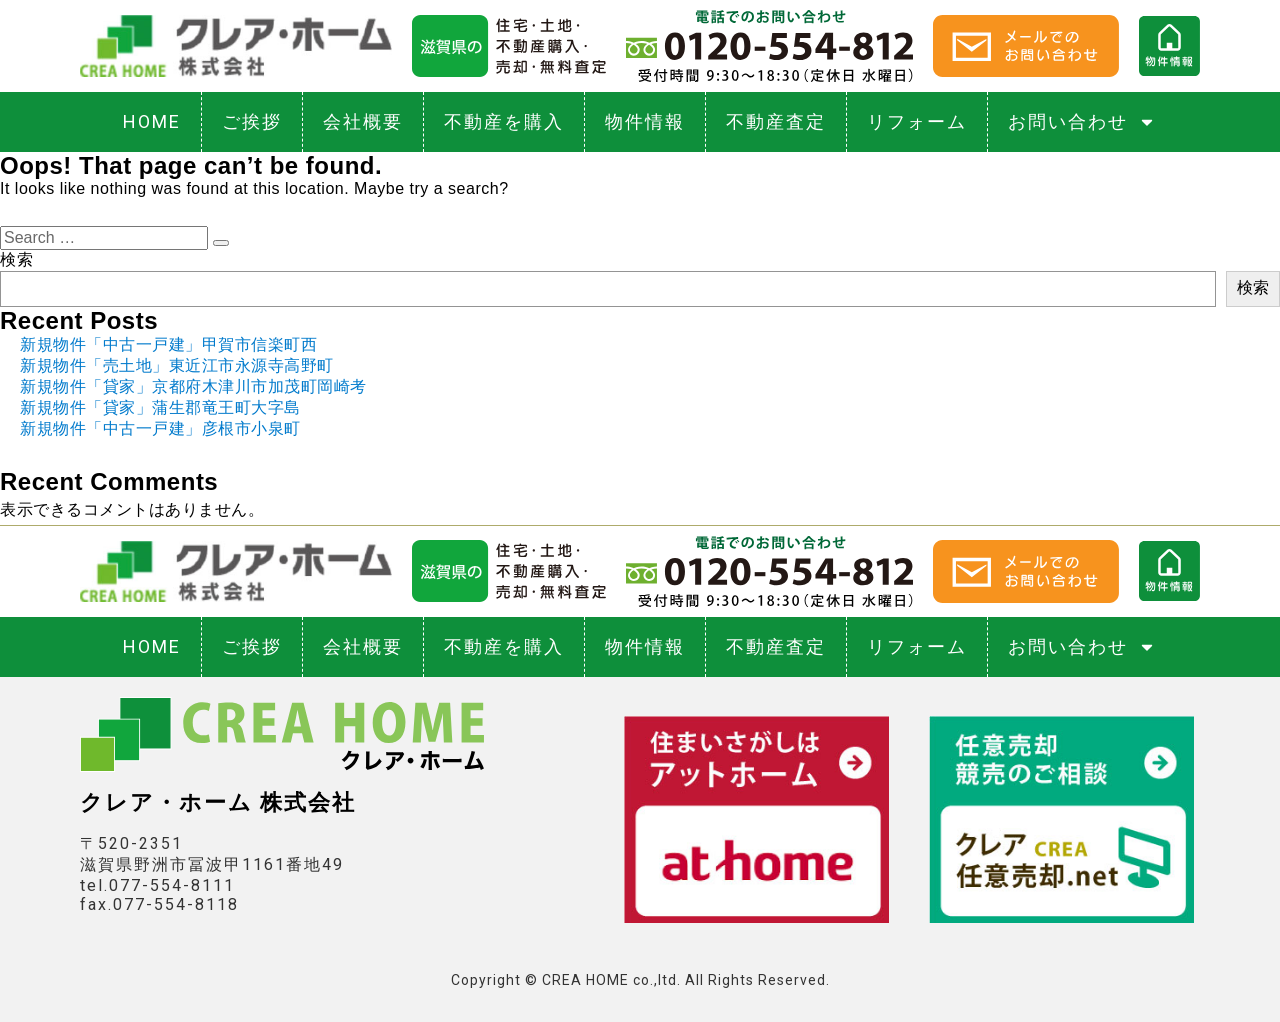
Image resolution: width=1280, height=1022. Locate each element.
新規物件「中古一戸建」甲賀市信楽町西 (168, 344)
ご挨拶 (252, 121)
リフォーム (917, 121)
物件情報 (645, 121)
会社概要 (363, 121)
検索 (16, 259)
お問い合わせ (1082, 122)
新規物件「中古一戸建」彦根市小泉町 (160, 428)
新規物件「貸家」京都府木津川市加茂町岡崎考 (193, 386)
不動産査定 (776, 121)
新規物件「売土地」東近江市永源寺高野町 (177, 365)
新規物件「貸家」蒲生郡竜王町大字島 (160, 407)
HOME (152, 121)
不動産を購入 (504, 121)
